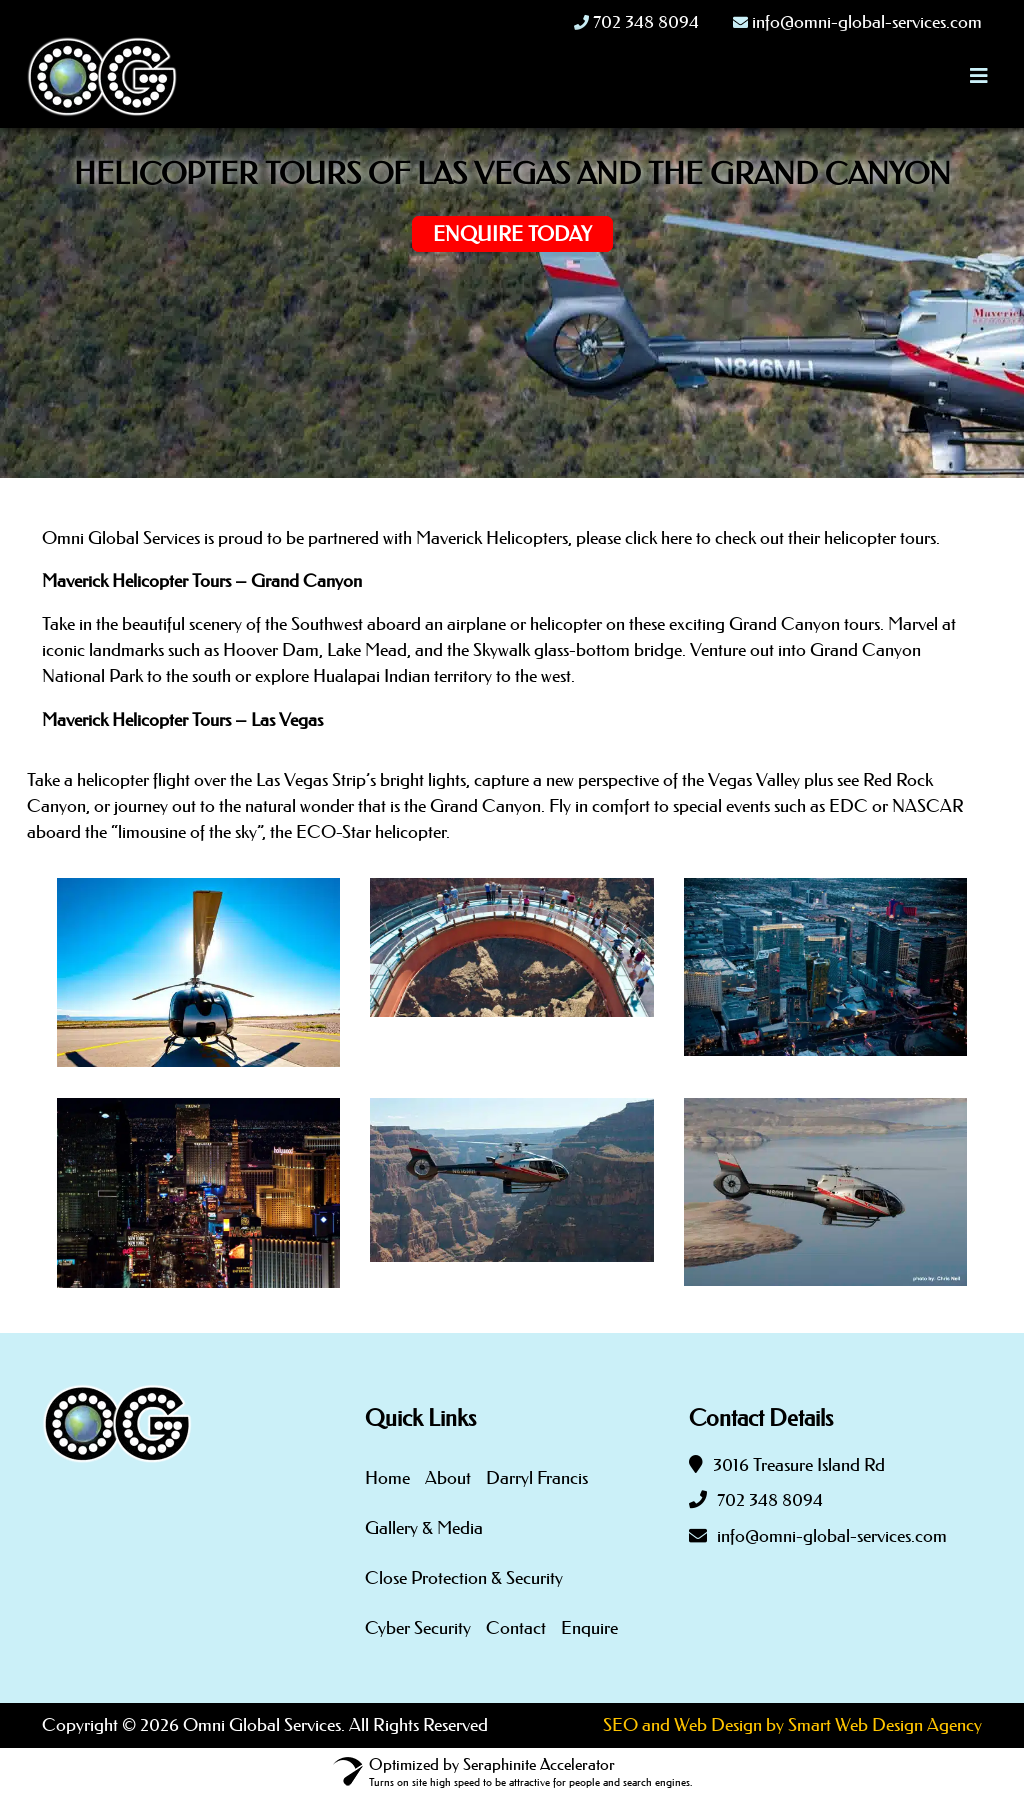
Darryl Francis (537, 1478)
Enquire (589, 1628)
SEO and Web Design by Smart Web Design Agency (792, 1725)
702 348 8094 (770, 1500)
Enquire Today (512, 234)
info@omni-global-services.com (832, 1536)
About (448, 1478)
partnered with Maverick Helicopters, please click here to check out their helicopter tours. (624, 538)
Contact (516, 1628)
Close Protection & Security (464, 1578)
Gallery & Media (424, 1528)
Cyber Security (418, 1628)
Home (387, 1478)
